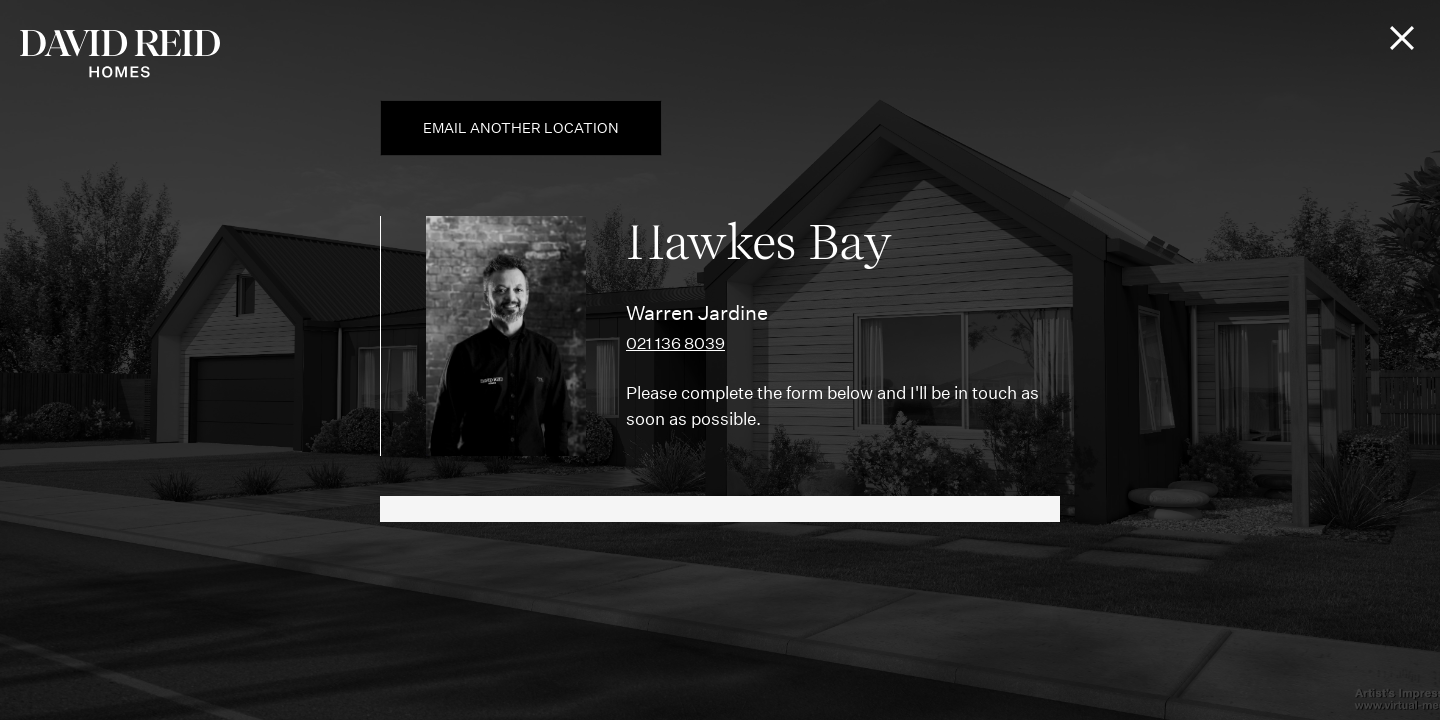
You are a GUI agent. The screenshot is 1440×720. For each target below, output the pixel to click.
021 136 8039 (675, 343)
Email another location (521, 128)
